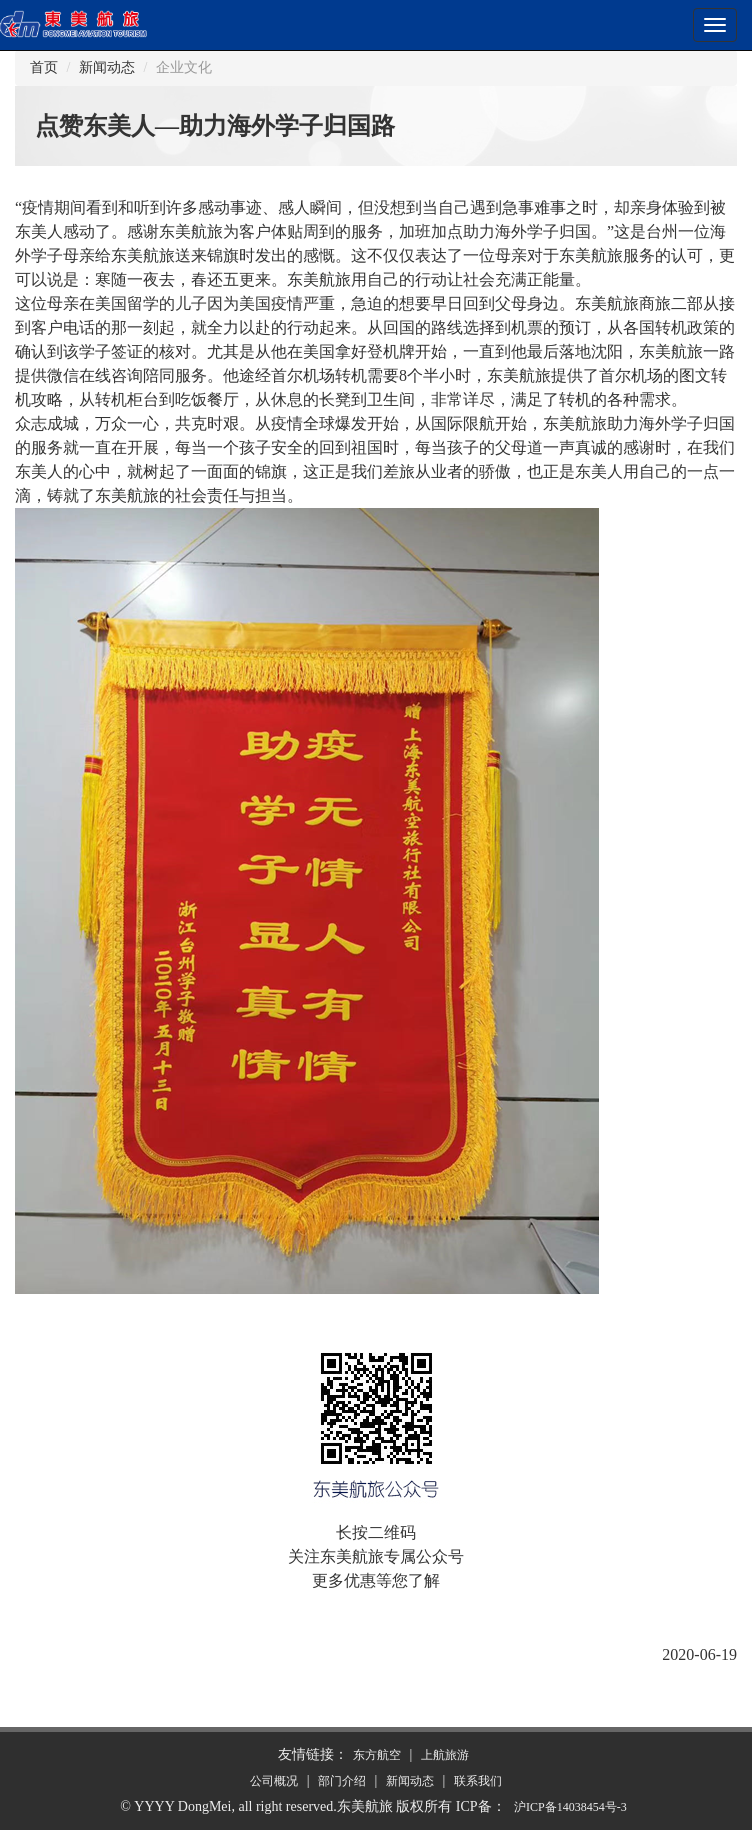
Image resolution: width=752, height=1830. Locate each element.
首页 (44, 67)
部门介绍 (342, 1781)
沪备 (570, 1807)
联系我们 (478, 1781)
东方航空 (377, 1755)
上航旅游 (445, 1755)
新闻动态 (107, 67)
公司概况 (274, 1781)
